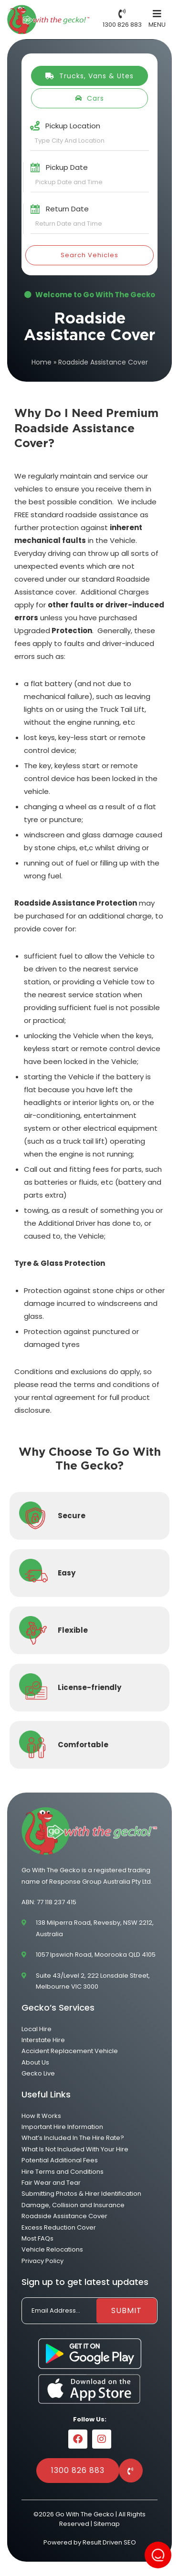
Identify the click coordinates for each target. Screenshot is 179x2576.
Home (42, 362)
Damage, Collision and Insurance (73, 2205)
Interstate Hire (43, 2039)
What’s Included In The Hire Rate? (72, 2137)
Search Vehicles (89, 255)
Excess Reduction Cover (58, 2227)
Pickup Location (72, 126)
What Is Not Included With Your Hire (74, 2149)
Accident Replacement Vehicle (69, 2050)
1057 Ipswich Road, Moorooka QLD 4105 (96, 1954)
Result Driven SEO (109, 2542)
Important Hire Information (62, 2126)
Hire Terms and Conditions (62, 2171)
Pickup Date (67, 167)
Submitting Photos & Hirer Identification (81, 2193)
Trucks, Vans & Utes (89, 76)
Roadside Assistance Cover (64, 2216)
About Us (35, 2062)
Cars (89, 98)
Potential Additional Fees (59, 2160)
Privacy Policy (42, 2260)
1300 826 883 (78, 2470)
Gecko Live (38, 2073)
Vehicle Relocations (52, 2249)
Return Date (67, 209)
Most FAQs (37, 2238)
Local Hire (36, 2029)
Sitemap (107, 2523)
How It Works (41, 2115)
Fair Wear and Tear (51, 2182)
